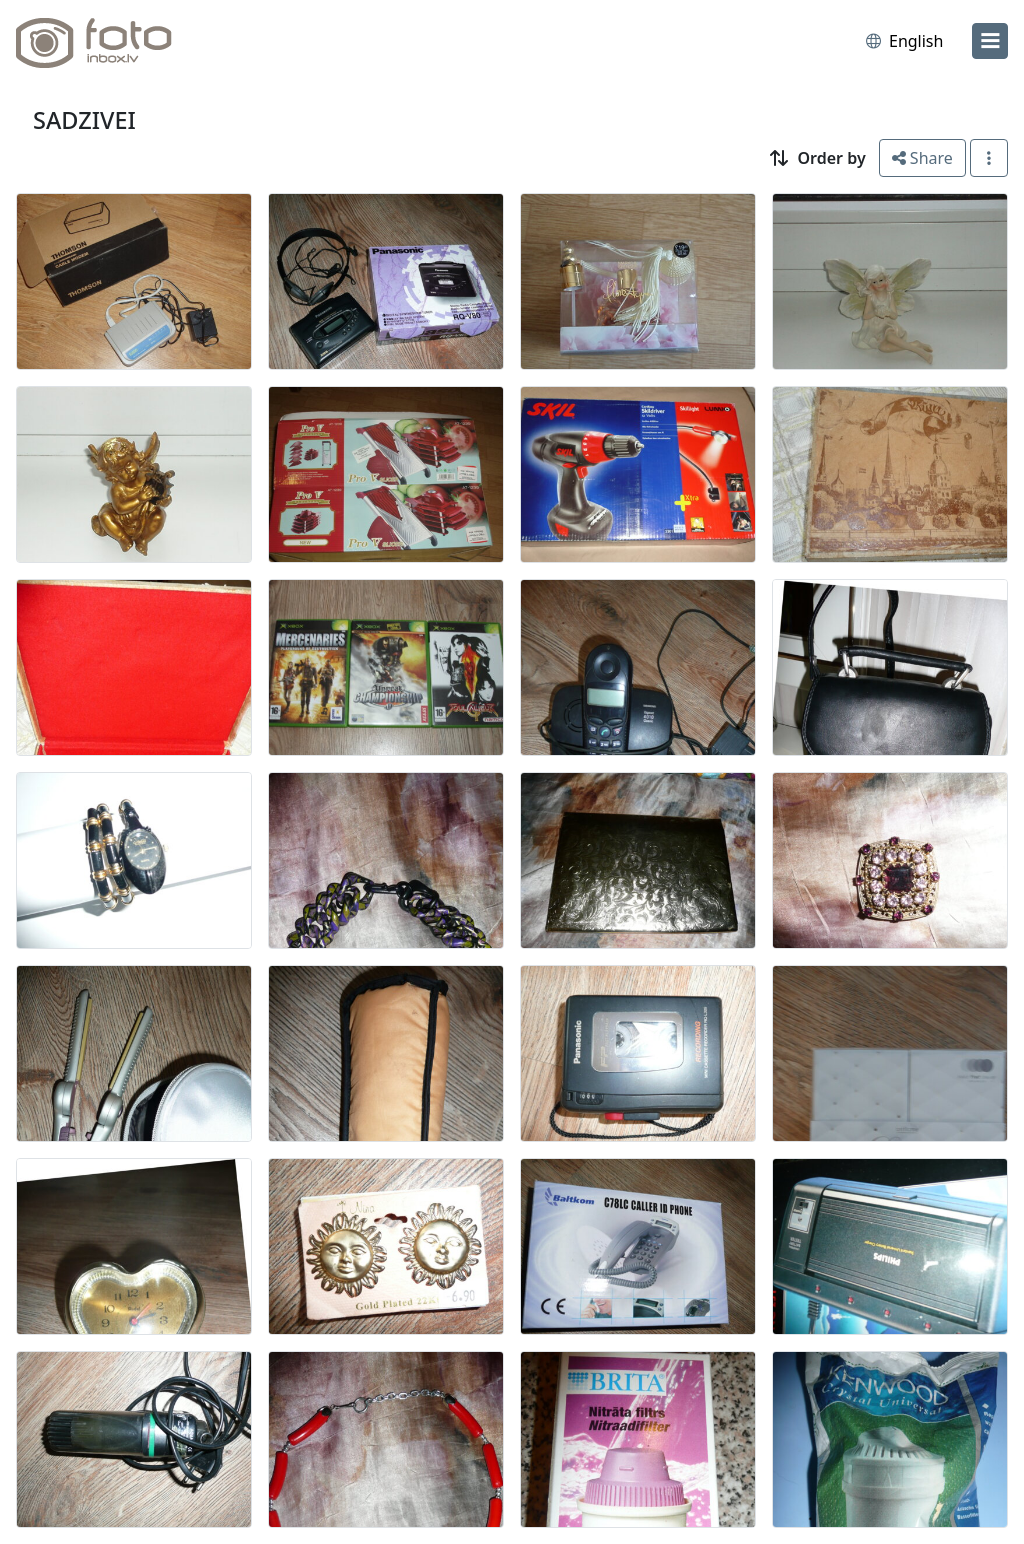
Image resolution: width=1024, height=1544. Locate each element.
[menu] (990, 41)
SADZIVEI (84, 120)
